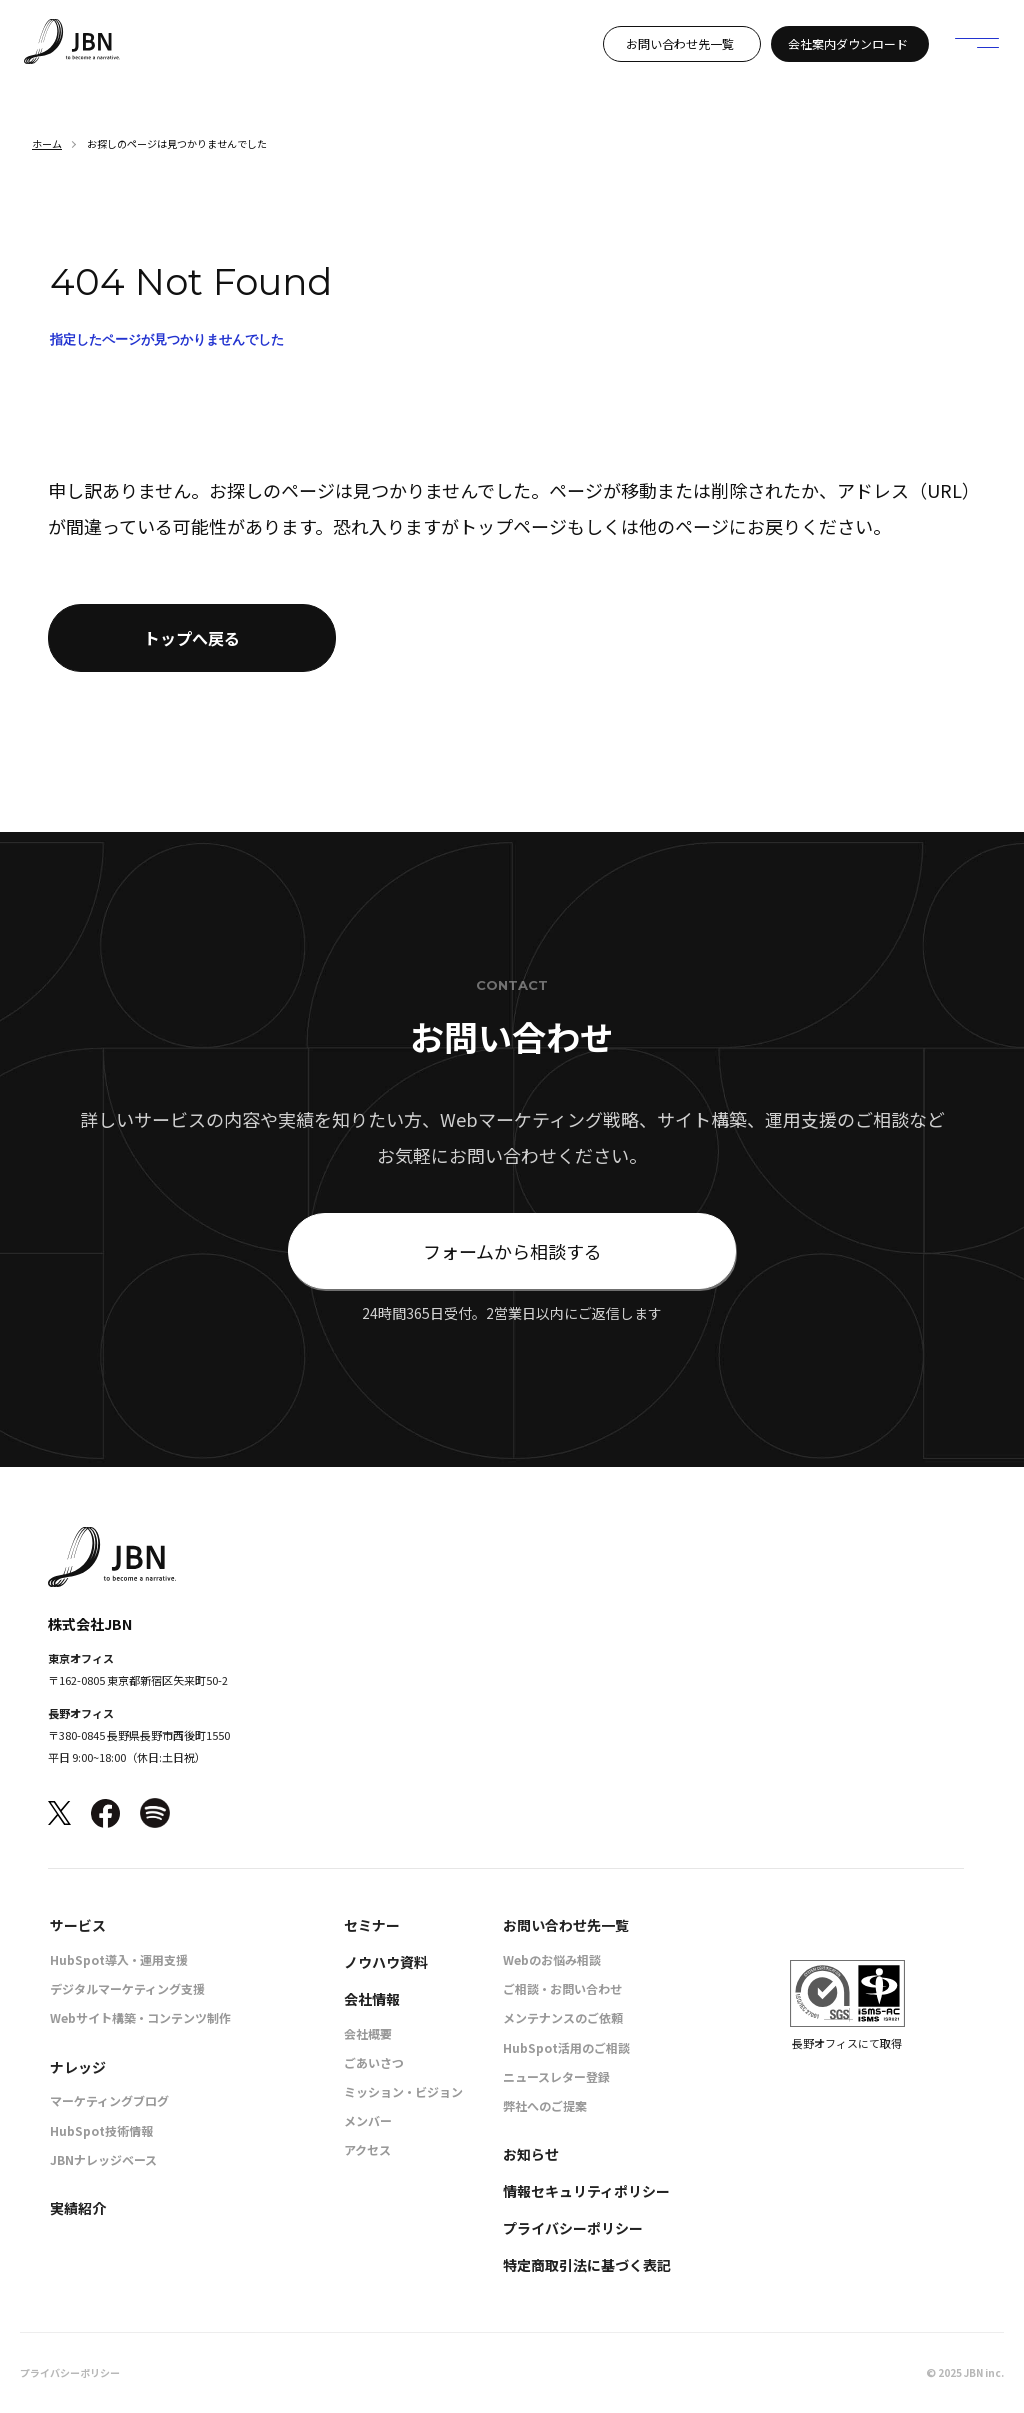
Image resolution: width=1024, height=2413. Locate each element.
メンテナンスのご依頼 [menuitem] (563, 2017)
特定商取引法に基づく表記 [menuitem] (587, 2265)
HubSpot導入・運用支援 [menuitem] (119, 1959)
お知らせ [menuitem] (531, 2154)
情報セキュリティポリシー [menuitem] (586, 2191)
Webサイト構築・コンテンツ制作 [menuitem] (140, 2017)
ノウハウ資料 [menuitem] (386, 1962)
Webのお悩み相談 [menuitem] (552, 1959)
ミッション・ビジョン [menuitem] (403, 2091)
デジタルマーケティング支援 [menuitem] (127, 1988)
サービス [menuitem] (78, 1925)
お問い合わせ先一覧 (680, 43)
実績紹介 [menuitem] (78, 2208)
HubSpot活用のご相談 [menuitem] (566, 2047)
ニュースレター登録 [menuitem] (556, 2076)
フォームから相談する (512, 1251)
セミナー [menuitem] (372, 1925)
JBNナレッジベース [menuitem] (103, 2159)
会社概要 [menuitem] (368, 2033)
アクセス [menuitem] (367, 2149)
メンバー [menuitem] (368, 2120)
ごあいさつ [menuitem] (374, 2062)
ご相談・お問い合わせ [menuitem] (562, 1988)
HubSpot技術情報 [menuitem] (101, 2130)
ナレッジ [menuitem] (78, 2067)
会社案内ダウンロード (848, 43)
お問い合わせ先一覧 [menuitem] (566, 1925)
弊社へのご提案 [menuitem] (545, 2105)
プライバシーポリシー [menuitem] (573, 2228)
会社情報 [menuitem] (372, 1999)
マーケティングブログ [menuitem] (109, 2100)
